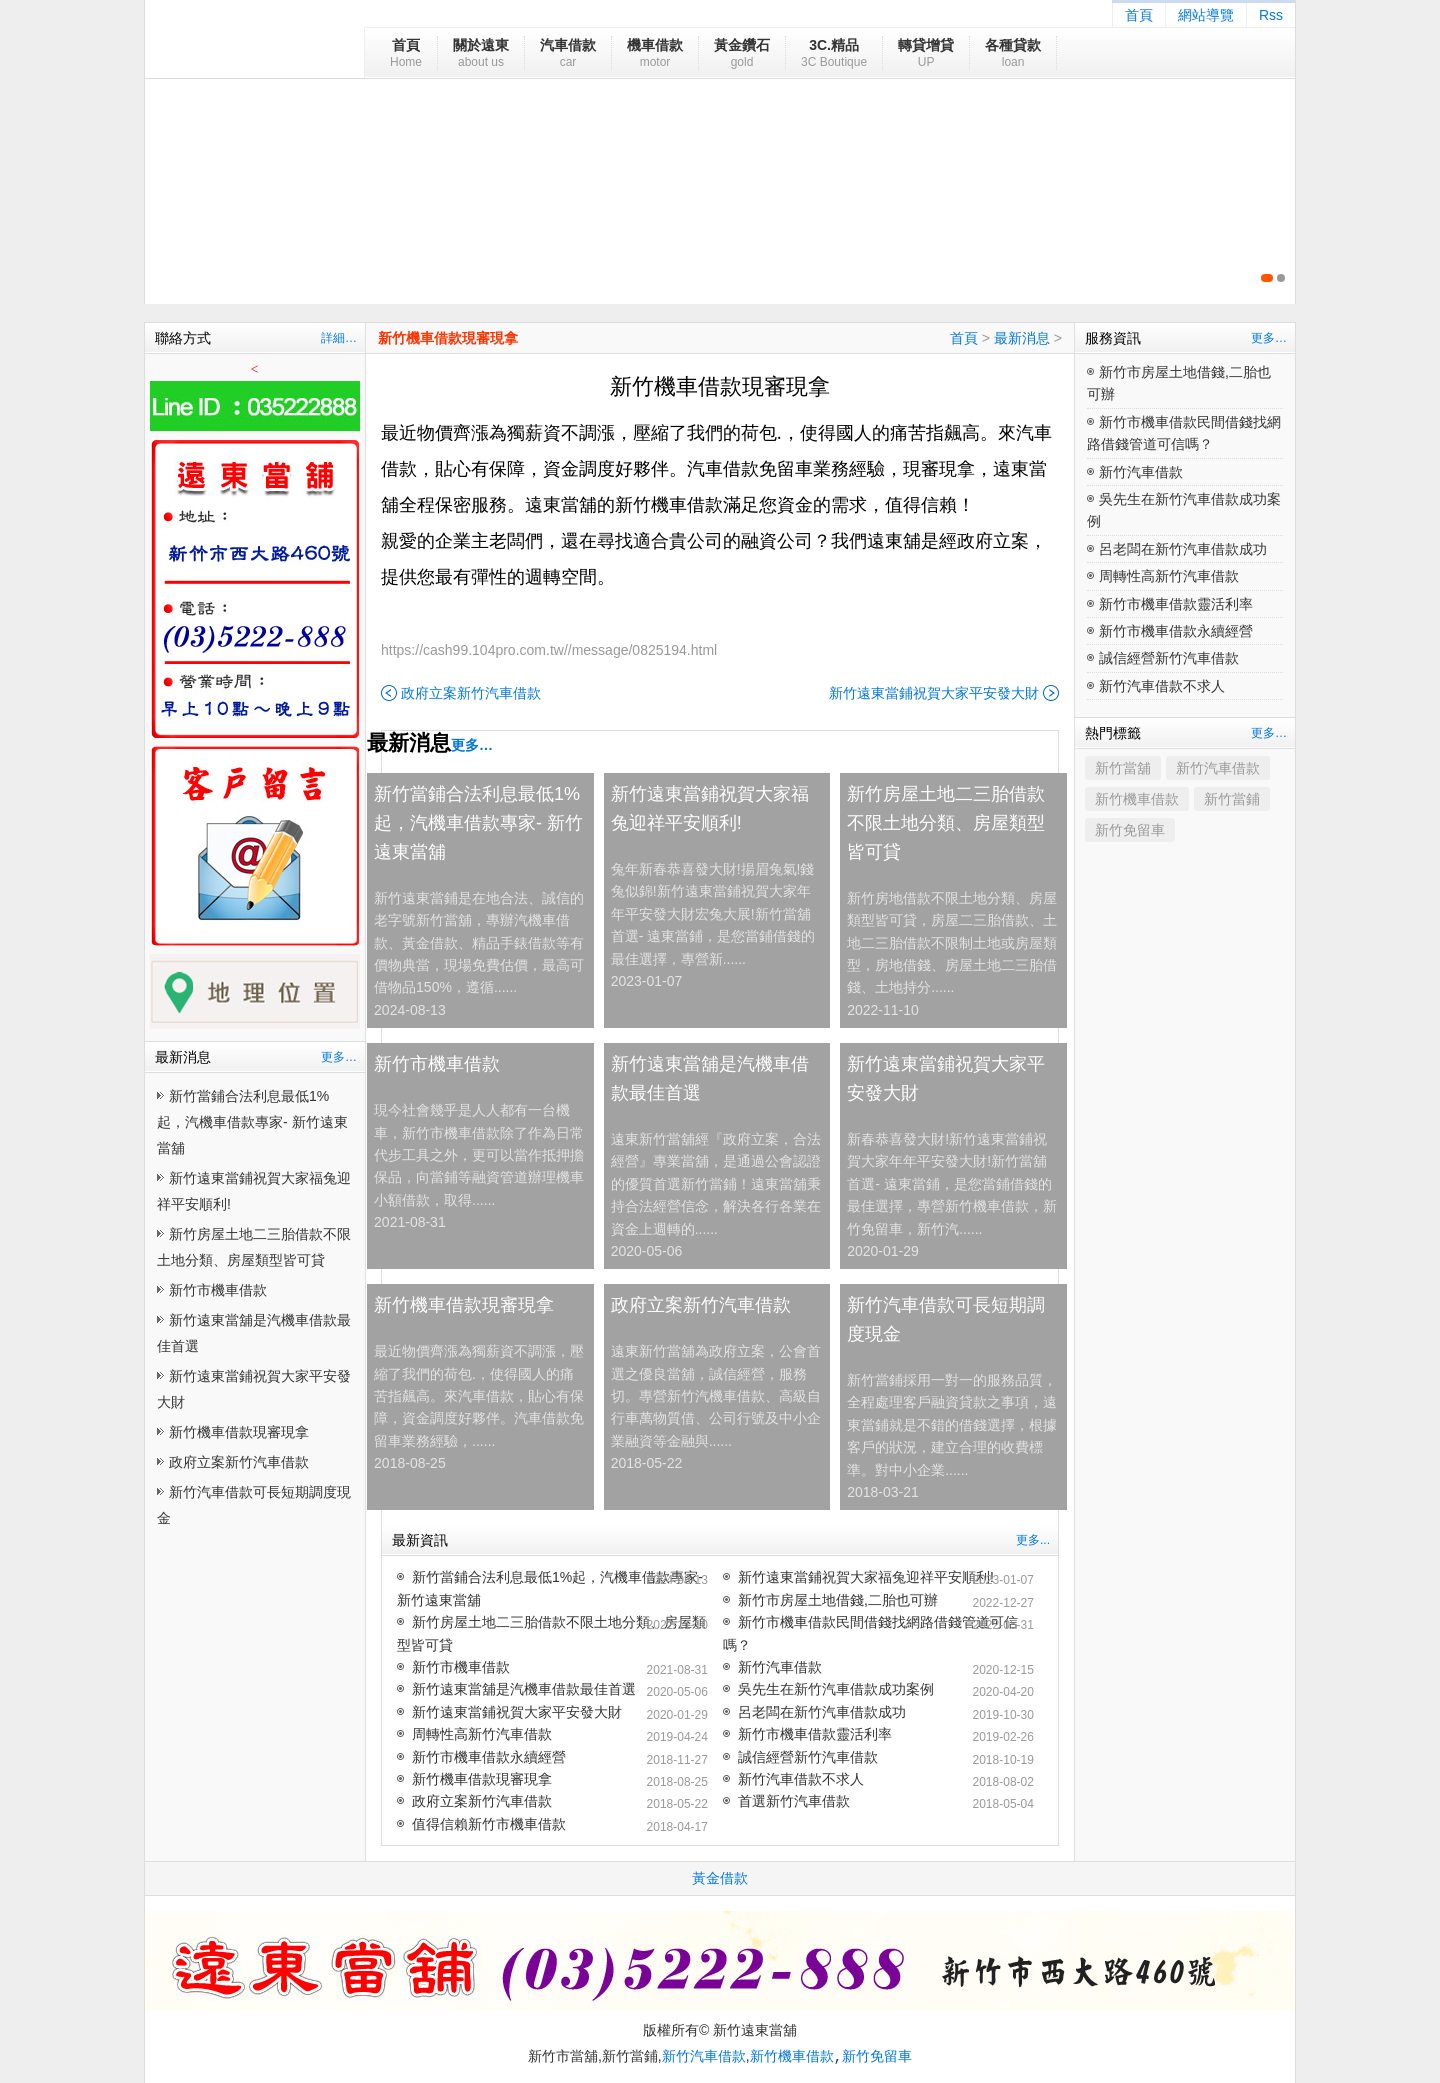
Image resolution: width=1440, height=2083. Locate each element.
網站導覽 (1206, 15)
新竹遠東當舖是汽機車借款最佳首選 (710, 1078)
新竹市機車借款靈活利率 (815, 1734)
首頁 (1139, 15)
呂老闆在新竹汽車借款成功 (822, 1712)
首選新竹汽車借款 (794, 1801)
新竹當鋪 (1232, 799)
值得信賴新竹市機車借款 (489, 1824)
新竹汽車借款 (780, 1667)
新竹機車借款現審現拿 (239, 1432)
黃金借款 (720, 1878)
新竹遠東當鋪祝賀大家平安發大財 (934, 693)
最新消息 (1022, 338)
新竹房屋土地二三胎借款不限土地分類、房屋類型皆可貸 (946, 823)
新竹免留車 (1130, 830)
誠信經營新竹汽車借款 (808, 1757)
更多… (339, 1057)
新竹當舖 (1123, 768)
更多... (1033, 1540)
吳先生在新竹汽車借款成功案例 (836, 1689)
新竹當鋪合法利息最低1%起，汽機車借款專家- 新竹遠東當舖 (252, 1122)
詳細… (339, 338)
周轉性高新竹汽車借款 (482, 1734)
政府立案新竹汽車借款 (239, 1462)
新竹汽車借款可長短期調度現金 (946, 1319)
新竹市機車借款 (218, 1290)
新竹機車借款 (1137, 799)
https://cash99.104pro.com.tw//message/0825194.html (549, 650)
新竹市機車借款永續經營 (489, 1757)
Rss (1271, 15)
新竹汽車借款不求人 (801, 1779)
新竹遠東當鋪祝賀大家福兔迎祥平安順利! (710, 808)
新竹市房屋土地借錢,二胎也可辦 (838, 1600)
